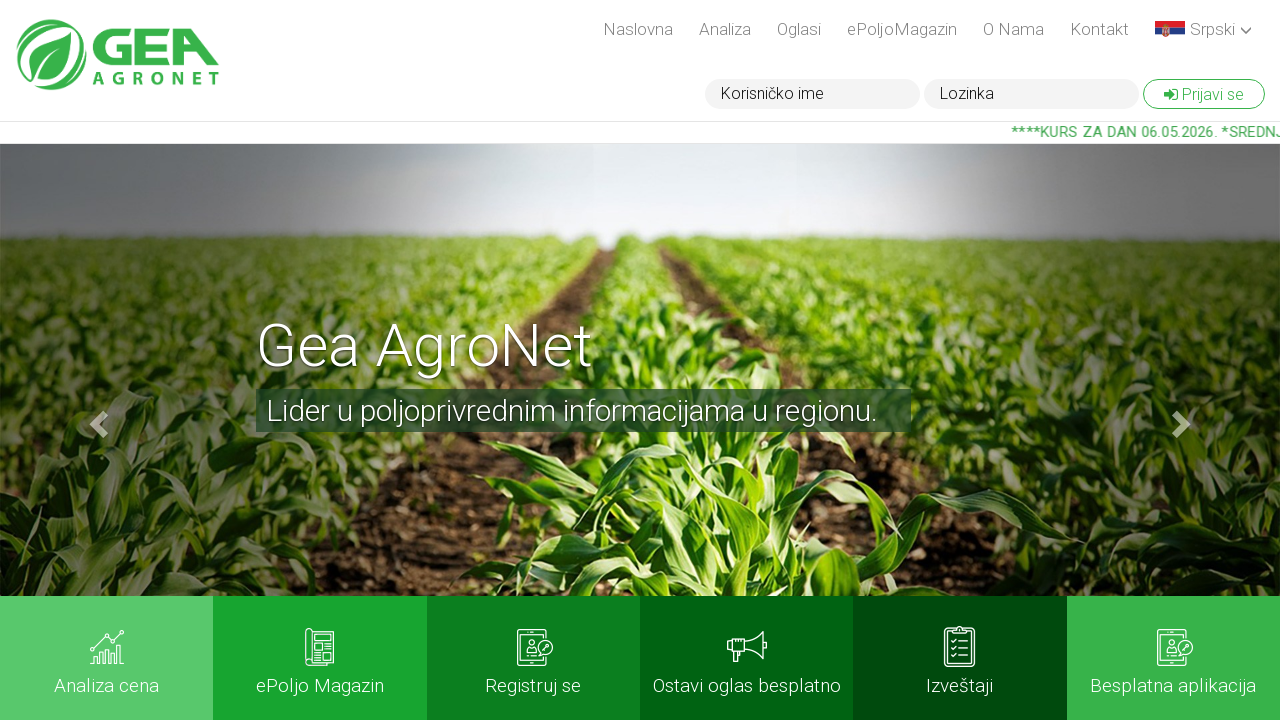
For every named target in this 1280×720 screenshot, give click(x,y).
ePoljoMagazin (902, 29)
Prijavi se (1204, 94)
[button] (1203, 30)
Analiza (725, 29)
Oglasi (799, 29)
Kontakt (1099, 29)
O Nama (1013, 29)
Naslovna (638, 29)
